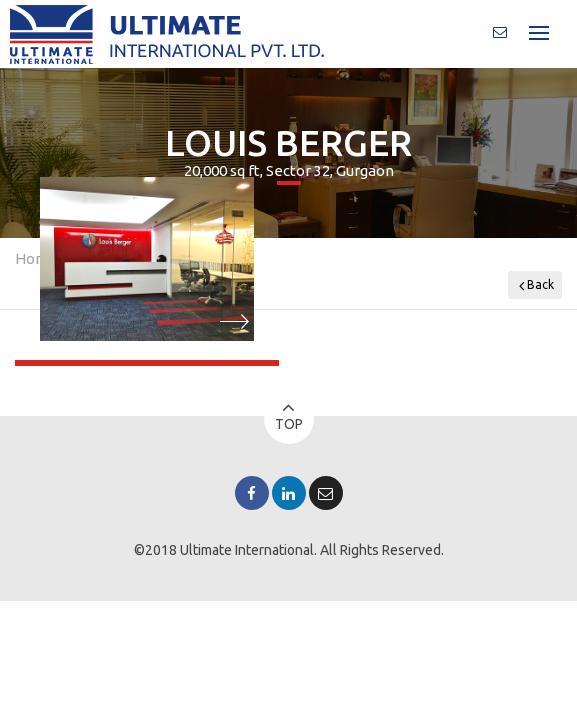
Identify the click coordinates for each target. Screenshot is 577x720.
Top (289, 416)
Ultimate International (247, 550)
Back (536, 285)
